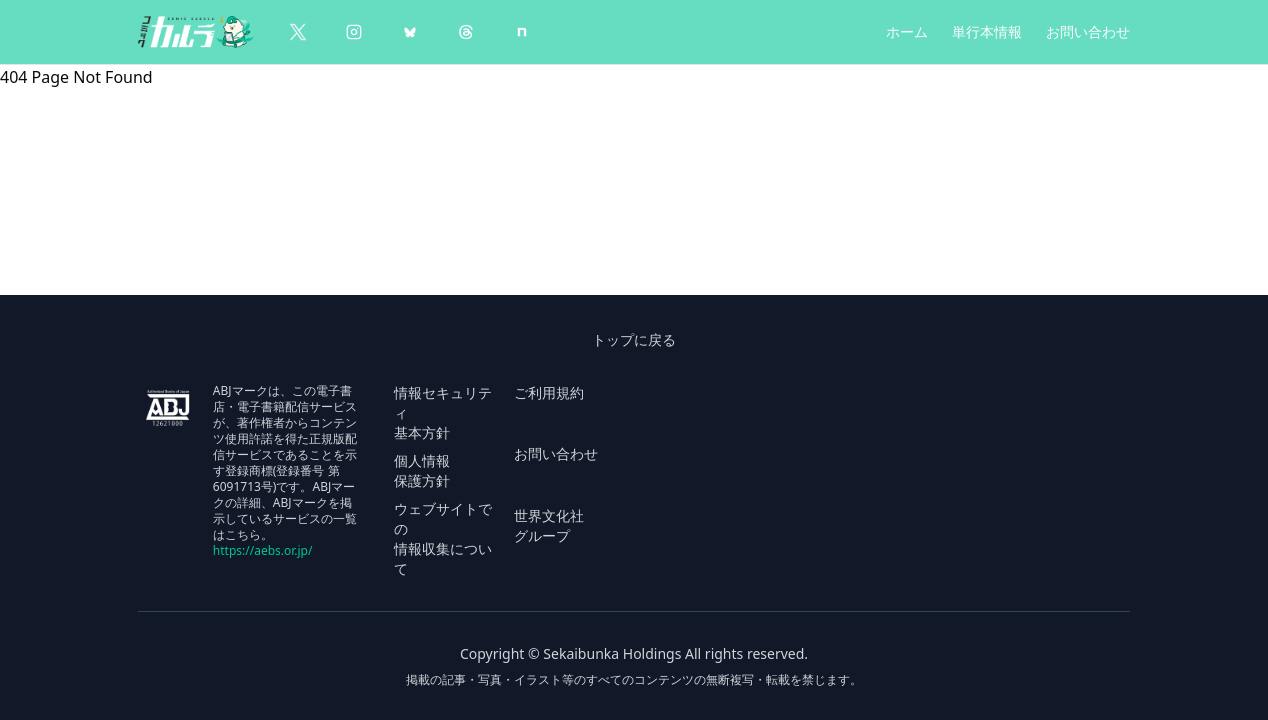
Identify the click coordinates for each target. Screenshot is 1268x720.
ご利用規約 (549, 392)
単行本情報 (987, 31)
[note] (522, 32)
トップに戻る (634, 339)
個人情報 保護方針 (422, 470)
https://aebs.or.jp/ (263, 550)
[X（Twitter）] (298, 32)
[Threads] (466, 32)
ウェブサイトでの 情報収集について (443, 538)
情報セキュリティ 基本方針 (443, 412)
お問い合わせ (1088, 31)
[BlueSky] (410, 32)
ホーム (907, 31)
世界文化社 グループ (549, 525)
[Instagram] (354, 32)
